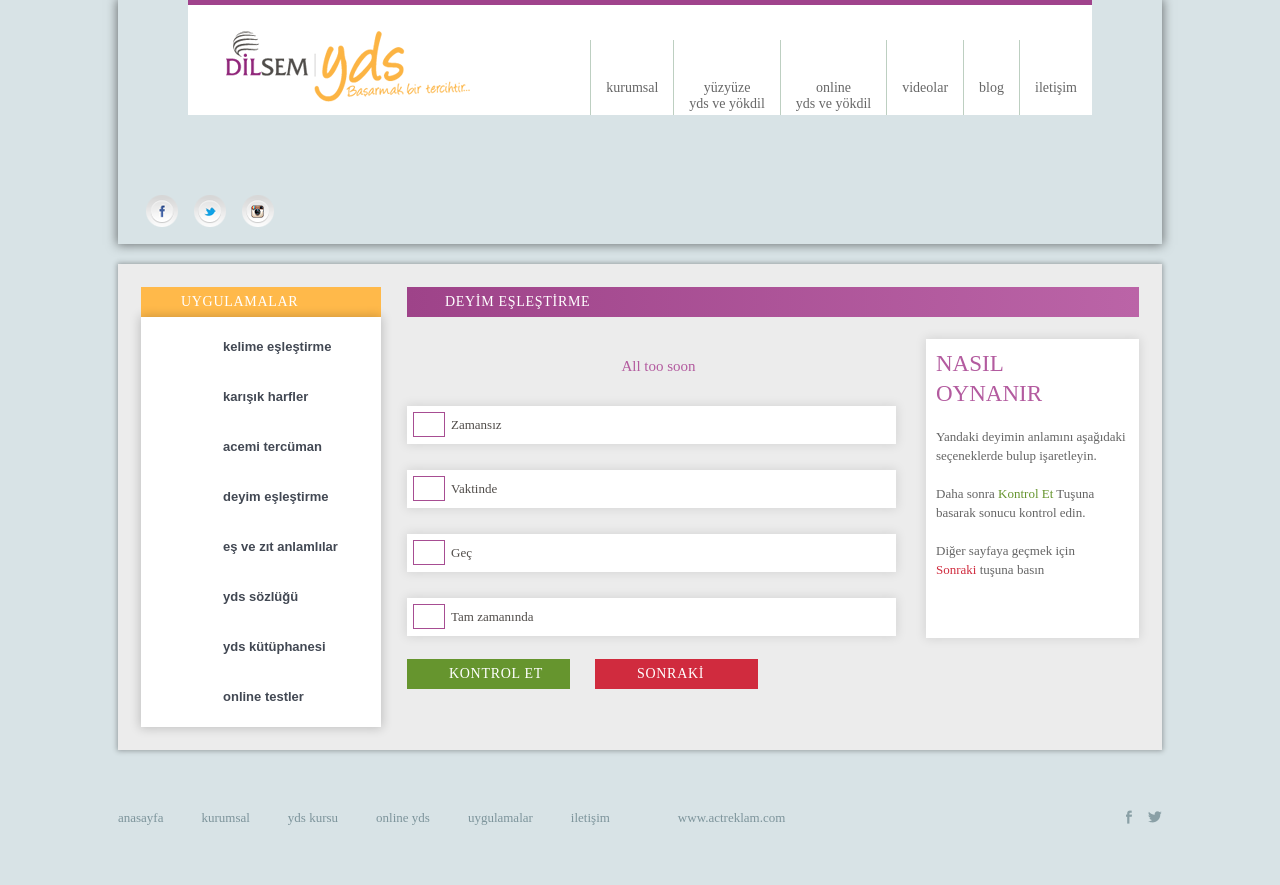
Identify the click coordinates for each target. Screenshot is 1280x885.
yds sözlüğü (296, 597)
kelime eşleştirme (296, 347)
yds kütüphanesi (296, 647)
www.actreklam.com (731, 817)
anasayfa (140, 817)
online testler (296, 697)
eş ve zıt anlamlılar (296, 547)
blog (991, 87)
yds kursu (313, 817)
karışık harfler (296, 397)
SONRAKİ (649, 673)
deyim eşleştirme (296, 497)
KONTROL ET (475, 673)
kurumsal (632, 87)
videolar (925, 87)
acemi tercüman (296, 447)
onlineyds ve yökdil (833, 95)
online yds (403, 817)
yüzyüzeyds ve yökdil (726, 95)
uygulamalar (500, 817)
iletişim (1056, 87)
